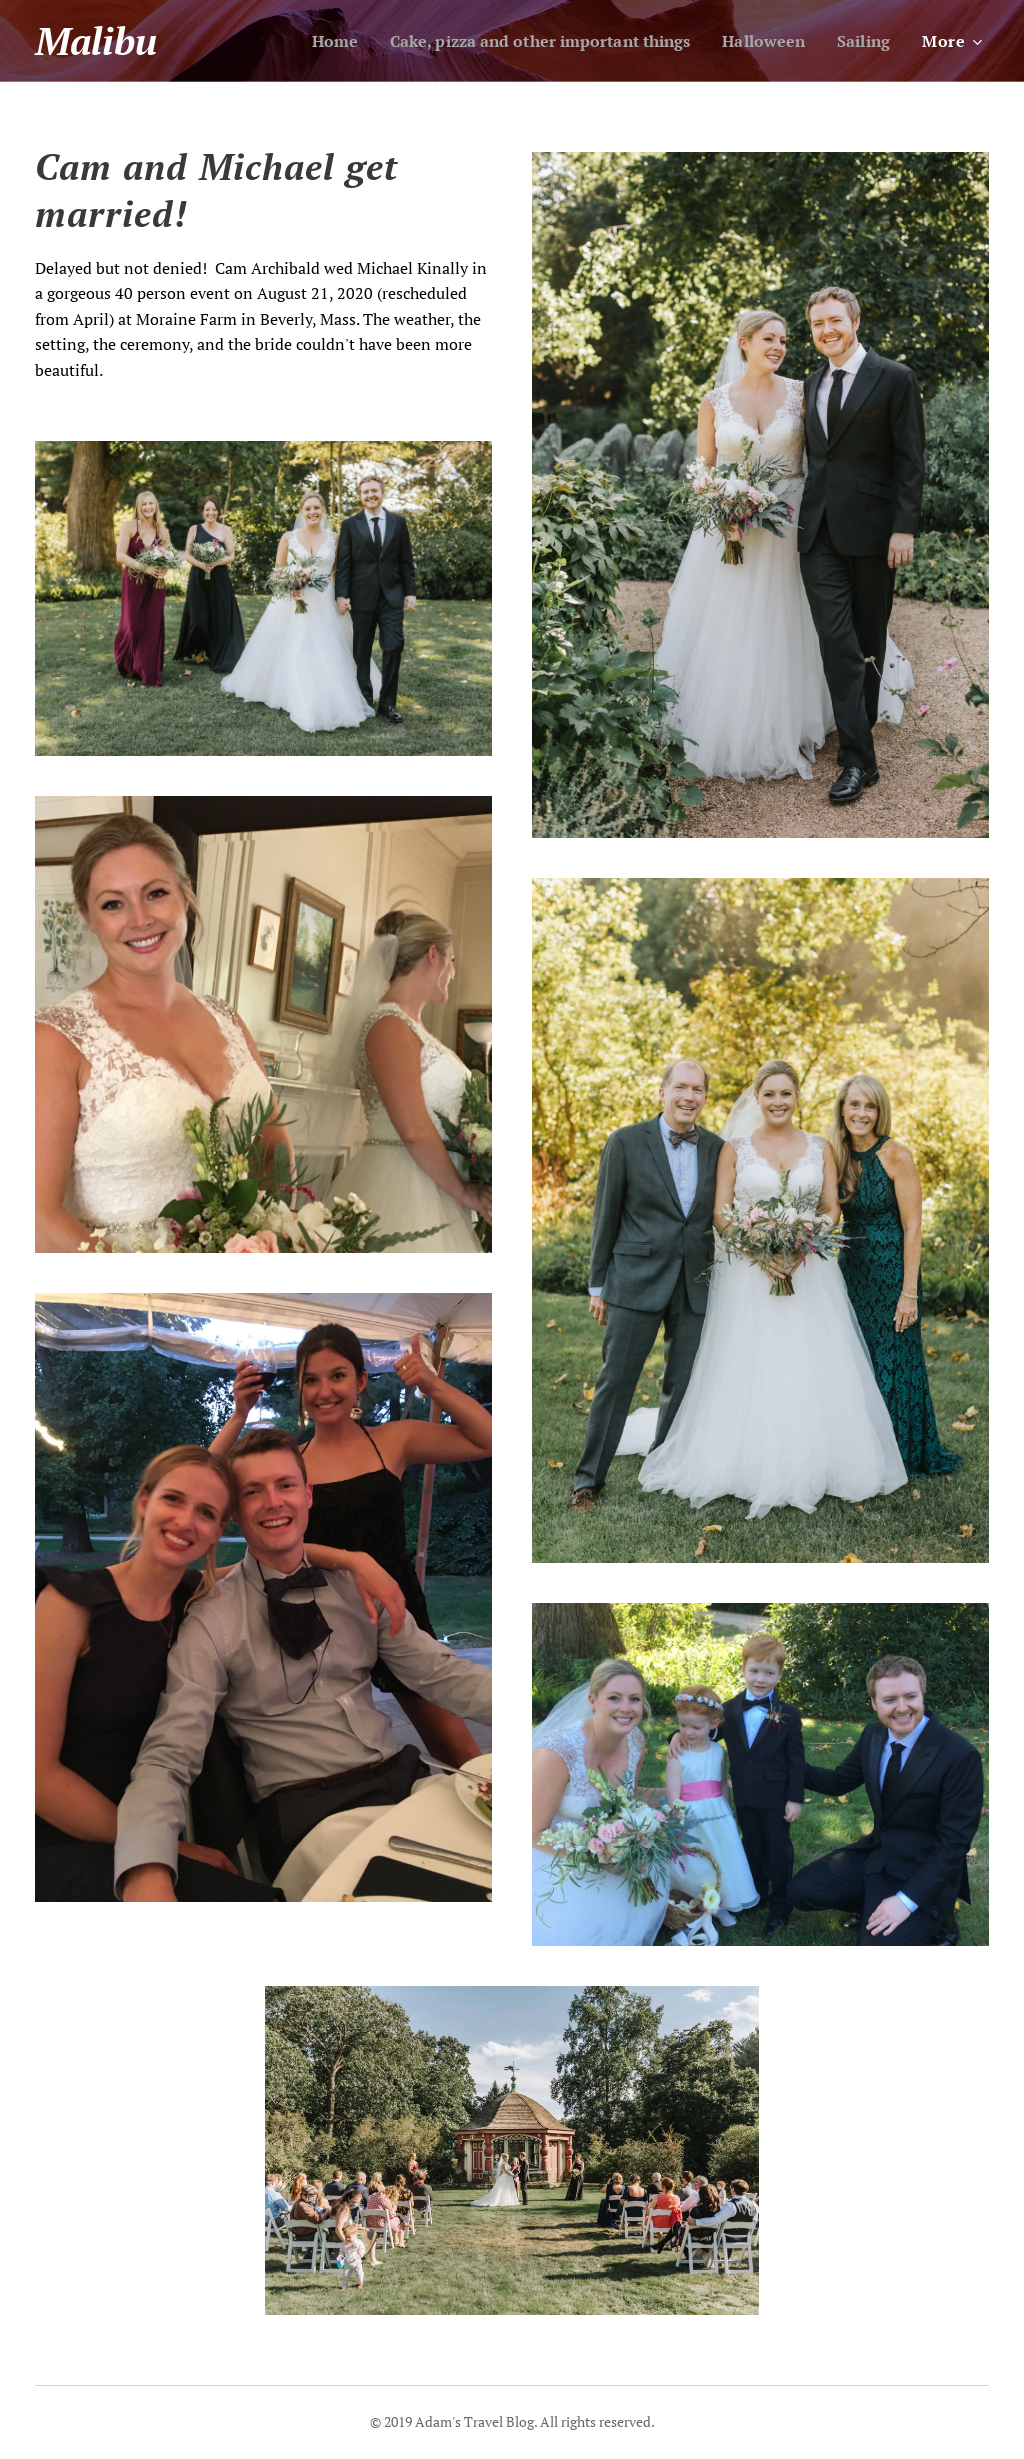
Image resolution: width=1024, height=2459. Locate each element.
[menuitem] (300, 41)
